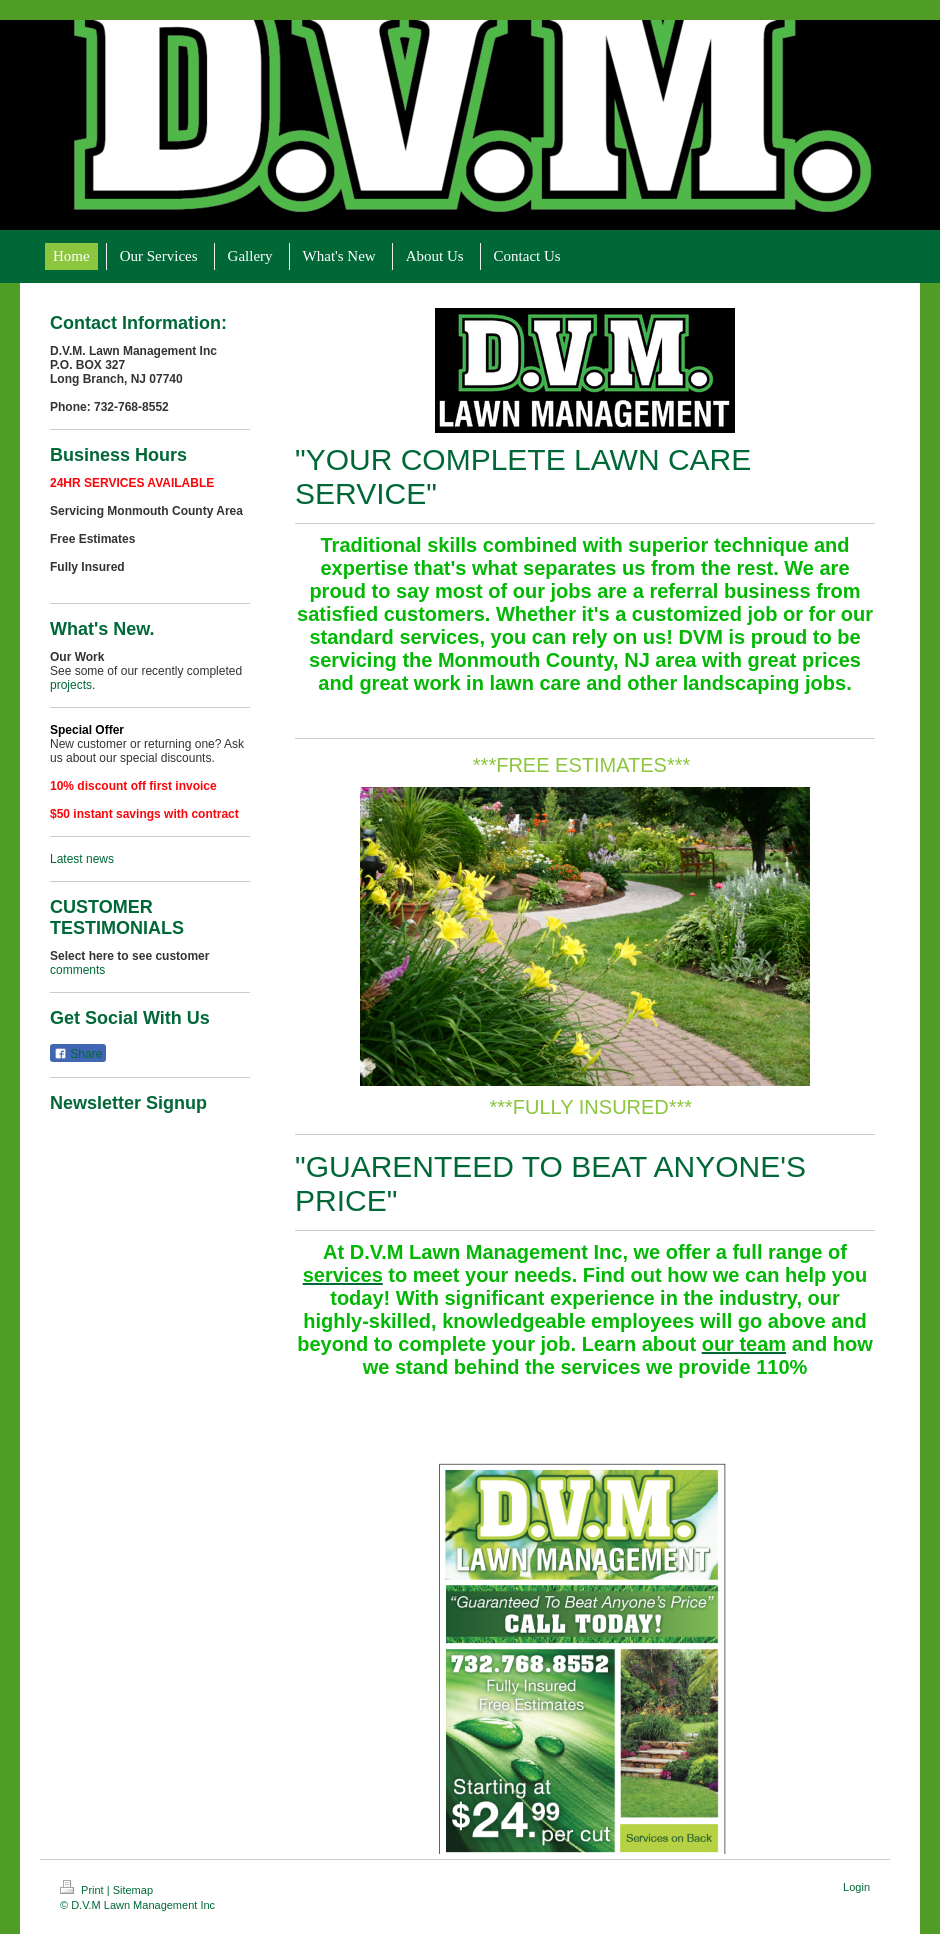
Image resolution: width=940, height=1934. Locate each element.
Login (856, 1887)
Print (83, 1890)
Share (78, 1054)
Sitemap (133, 1890)
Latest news (82, 859)
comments (77, 970)
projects (71, 685)
